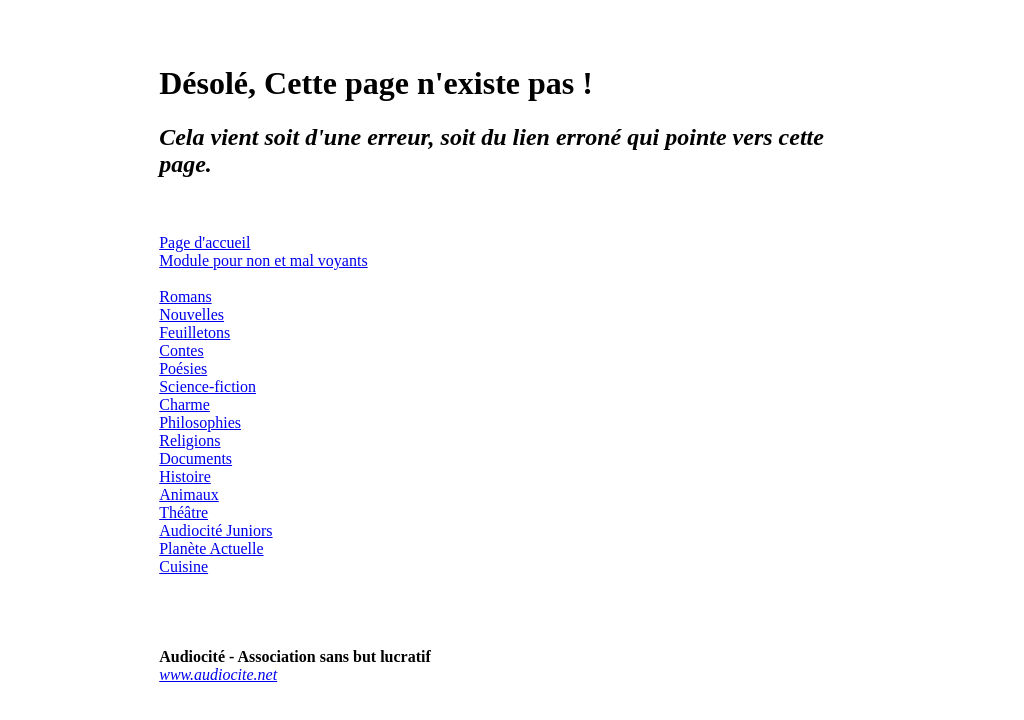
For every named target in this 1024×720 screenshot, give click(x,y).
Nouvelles (191, 314)
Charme (184, 404)
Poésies (183, 368)
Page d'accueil (204, 242)
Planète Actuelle (211, 548)
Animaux (189, 494)
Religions (189, 440)
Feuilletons (194, 332)
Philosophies (200, 422)
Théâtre (183, 512)
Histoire (185, 476)
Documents (195, 458)
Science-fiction (207, 386)
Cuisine (183, 566)
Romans (185, 296)
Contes (181, 350)
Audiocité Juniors (215, 530)
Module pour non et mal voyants (263, 260)
